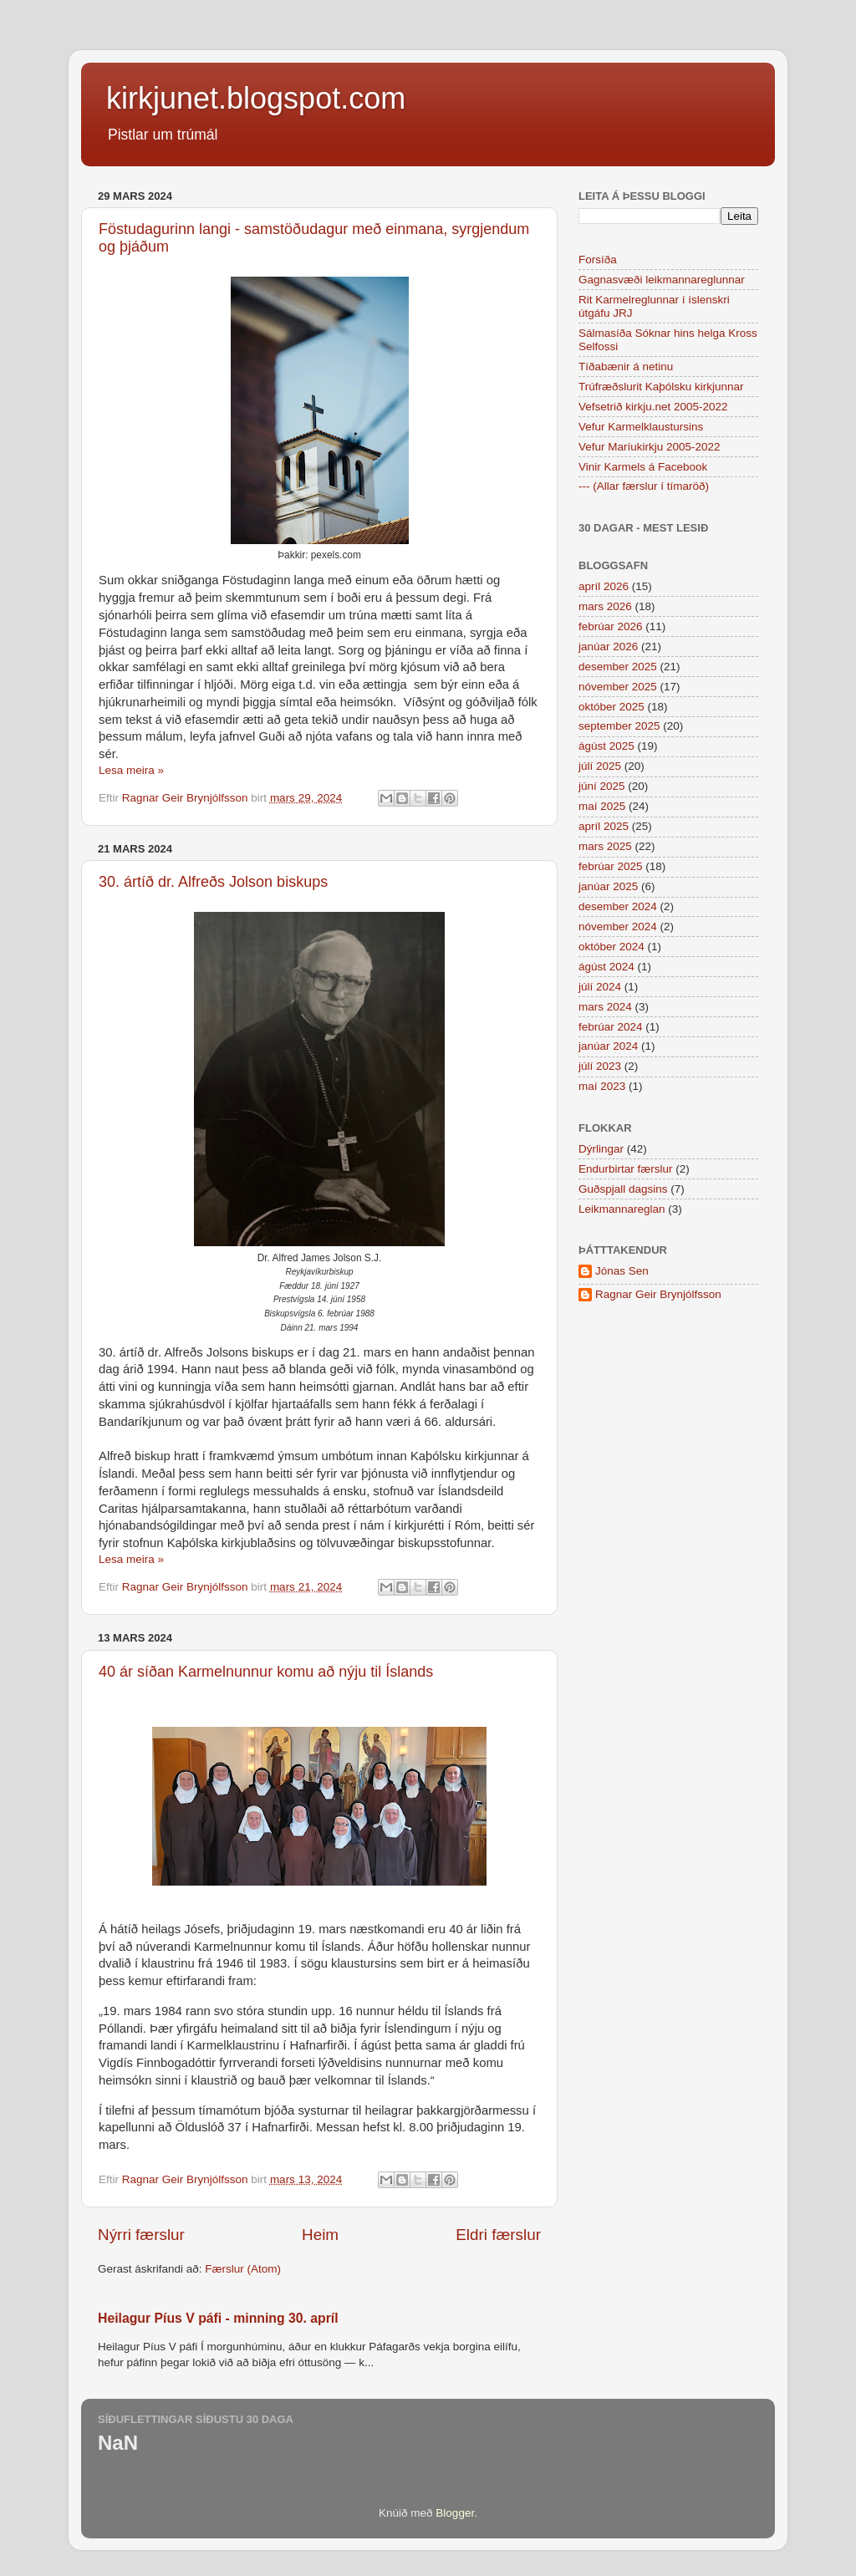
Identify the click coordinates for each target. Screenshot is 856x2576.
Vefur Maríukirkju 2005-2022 (649, 446)
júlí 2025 (599, 766)
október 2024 (611, 946)
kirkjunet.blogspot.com (255, 98)
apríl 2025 (603, 826)
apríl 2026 (603, 586)
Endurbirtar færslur (625, 1169)
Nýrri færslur (141, 2234)
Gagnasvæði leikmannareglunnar (661, 279)
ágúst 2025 (606, 746)
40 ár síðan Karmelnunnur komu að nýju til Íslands (266, 1671)
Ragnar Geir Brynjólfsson (658, 1294)
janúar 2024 (608, 1046)
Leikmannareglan (621, 1209)
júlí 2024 (599, 986)
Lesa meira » (131, 770)
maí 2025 (601, 806)
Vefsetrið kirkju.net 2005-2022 (653, 406)
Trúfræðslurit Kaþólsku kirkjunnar (661, 386)
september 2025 (619, 726)
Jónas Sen (622, 1271)
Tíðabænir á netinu (625, 366)
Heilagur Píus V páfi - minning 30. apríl (218, 2318)
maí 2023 (601, 1086)
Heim (320, 2234)
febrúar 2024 (610, 1027)
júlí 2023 (599, 1066)
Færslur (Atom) (243, 2269)
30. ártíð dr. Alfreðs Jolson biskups (213, 881)
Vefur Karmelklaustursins (640, 426)
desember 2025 (617, 666)
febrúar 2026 (610, 626)
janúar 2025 (608, 886)
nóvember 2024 (617, 926)
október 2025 (611, 706)
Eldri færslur (498, 2234)
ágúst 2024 (606, 966)
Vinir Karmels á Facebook (642, 467)
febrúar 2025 (610, 866)
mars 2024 (605, 1006)
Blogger (455, 2513)
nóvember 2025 (617, 686)
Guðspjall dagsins (623, 1189)
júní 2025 (601, 786)
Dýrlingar (601, 1149)
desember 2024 (617, 906)
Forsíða (597, 259)
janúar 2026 (608, 646)
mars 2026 (605, 606)
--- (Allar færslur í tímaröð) (643, 486)
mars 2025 (605, 846)
